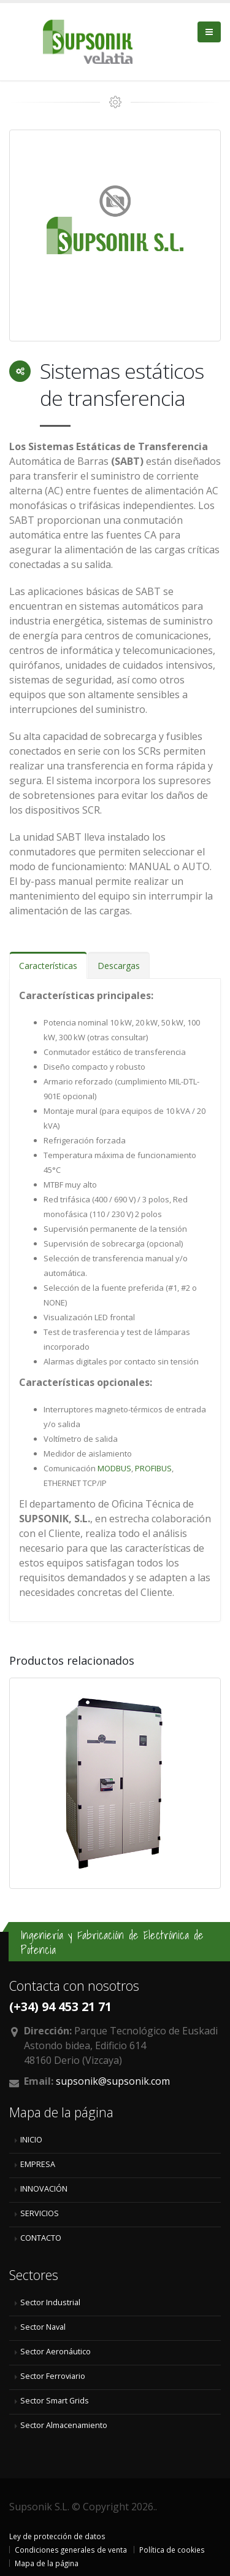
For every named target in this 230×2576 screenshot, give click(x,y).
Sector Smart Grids (54, 2400)
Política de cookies (172, 2550)
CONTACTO (40, 2238)
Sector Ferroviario (52, 2376)
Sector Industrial (50, 2302)
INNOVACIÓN (43, 2189)
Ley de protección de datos (57, 2536)
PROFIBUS (153, 1468)
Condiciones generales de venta (71, 2550)
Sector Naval (43, 2327)
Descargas (119, 965)
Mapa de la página (47, 2563)
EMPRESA (37, 2164)
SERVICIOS (39, 2213)
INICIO (31, 2139)
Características (48, 965)
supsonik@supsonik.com (113, 2081)
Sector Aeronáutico (55, 2351)
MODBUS (113, 1468)
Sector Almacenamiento (63, 2425)
